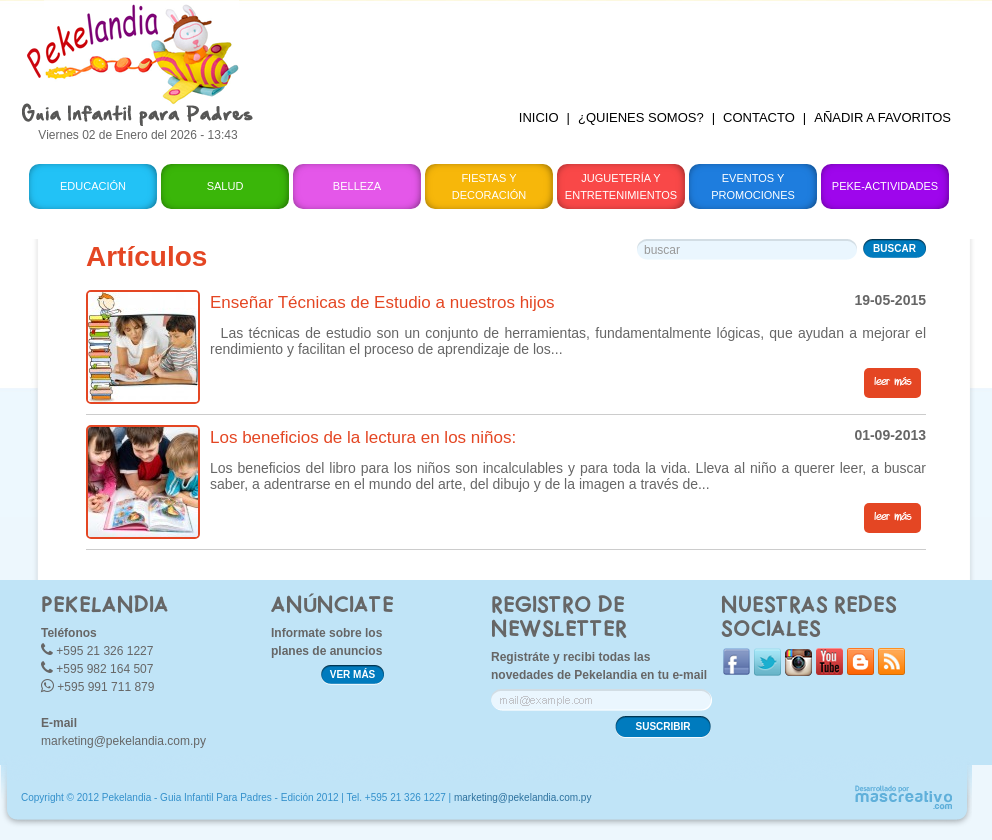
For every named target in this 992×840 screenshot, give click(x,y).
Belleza (357, 186)
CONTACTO (759, 117)
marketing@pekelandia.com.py (123, 741)
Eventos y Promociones (753, 186)
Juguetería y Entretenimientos (621, 186)
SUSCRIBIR (662, 726)
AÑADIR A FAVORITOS (882, 117)
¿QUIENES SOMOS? (641, 117)
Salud (225, 186)
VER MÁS (353, 674)
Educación (93, 186)
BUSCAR (894, 248)
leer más (892, 382)
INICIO (539, 117)
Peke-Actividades (885, 186)
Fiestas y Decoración (489, 186)
